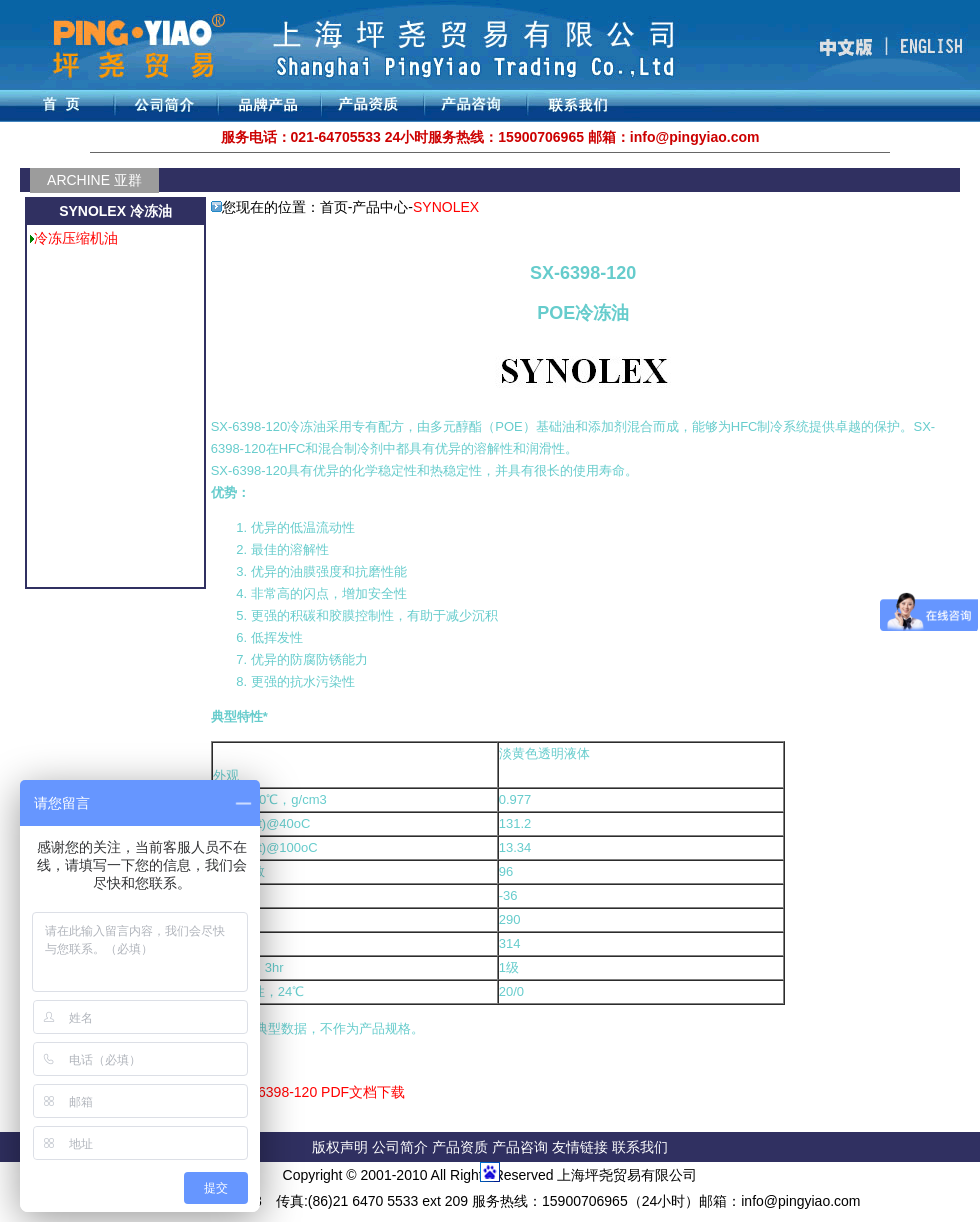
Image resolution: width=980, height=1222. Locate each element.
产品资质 (460, 1147)
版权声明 (340, 1147)
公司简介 (402, 1147)
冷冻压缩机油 (76, 238)
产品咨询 (520, 1147)
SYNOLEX (446, 207)
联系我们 (640, 1147)
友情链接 (582, 1147)
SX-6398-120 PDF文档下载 (320, 1092)
